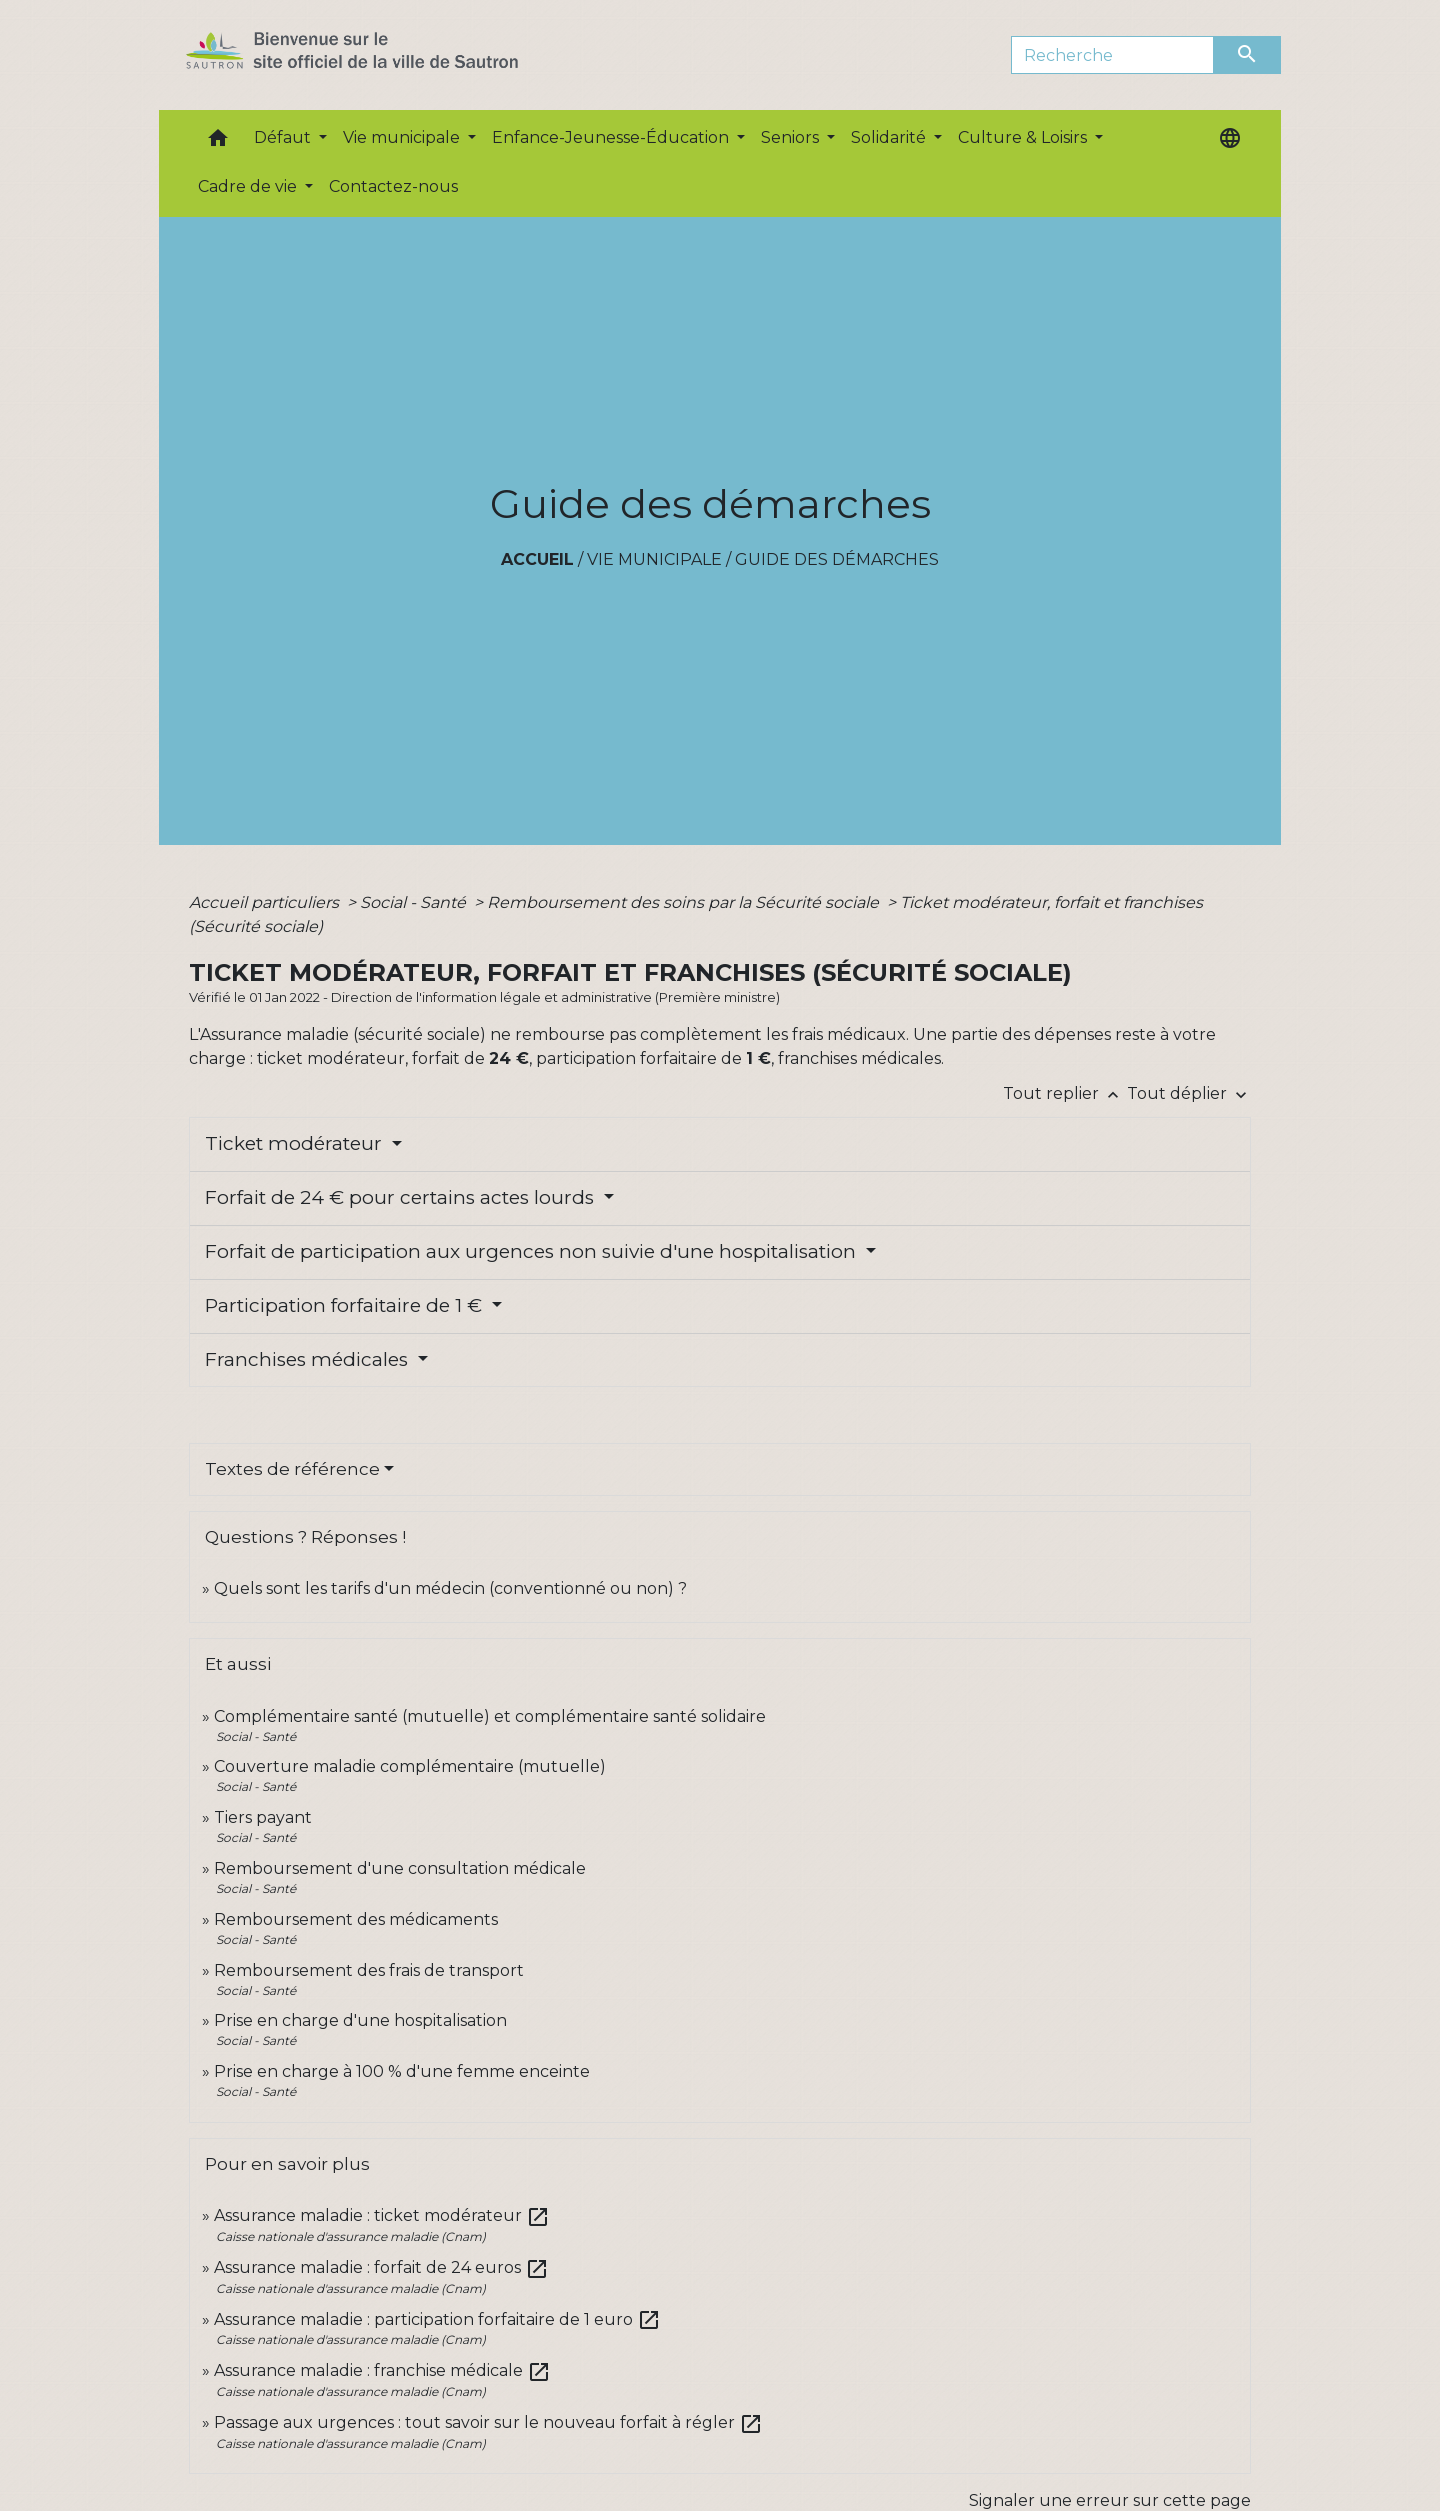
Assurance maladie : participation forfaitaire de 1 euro (437, 2319)
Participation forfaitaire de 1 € (346, 1305)
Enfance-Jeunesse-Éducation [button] (612, 137)
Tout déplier (1189, 1093)
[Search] (1112, 55)
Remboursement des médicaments (356, 1919)
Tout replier (1065, 1093)
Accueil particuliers (266, 902)
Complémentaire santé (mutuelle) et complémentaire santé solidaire (490, 1716)
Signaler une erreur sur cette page (1110, 2500)
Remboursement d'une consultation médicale (400, 1868)
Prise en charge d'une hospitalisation (360, 2020)
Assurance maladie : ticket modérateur (382, 2215)
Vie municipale (654, 559)
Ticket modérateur (296, 1143)
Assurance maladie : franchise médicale (382, 2370)
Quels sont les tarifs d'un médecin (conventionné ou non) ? (450, 1588)
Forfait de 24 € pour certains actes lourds (402, 1197)
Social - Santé (415, 902)
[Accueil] (387, 55)
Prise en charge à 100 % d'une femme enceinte (402, 2071)
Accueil (537, 559)
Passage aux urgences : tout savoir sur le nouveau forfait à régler (488, 2422)
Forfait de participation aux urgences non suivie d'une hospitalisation (533, 1251)
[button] (218, 142)
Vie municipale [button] (403, 137)
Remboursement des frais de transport (369, 1970)
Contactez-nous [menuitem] (393, 186)
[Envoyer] (1248, 55)
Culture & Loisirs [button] (1024, 137)
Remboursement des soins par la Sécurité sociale (685, 902)
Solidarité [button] (890, 137)
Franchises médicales (309, 1359)
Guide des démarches (837, 559)
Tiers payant (263, 1817)
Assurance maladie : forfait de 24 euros (381, 2267)
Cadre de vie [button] (249, 186)
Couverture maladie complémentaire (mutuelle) (410, 1766)
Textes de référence (292, 1469)
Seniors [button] (792, 137)
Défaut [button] (284, 137)
